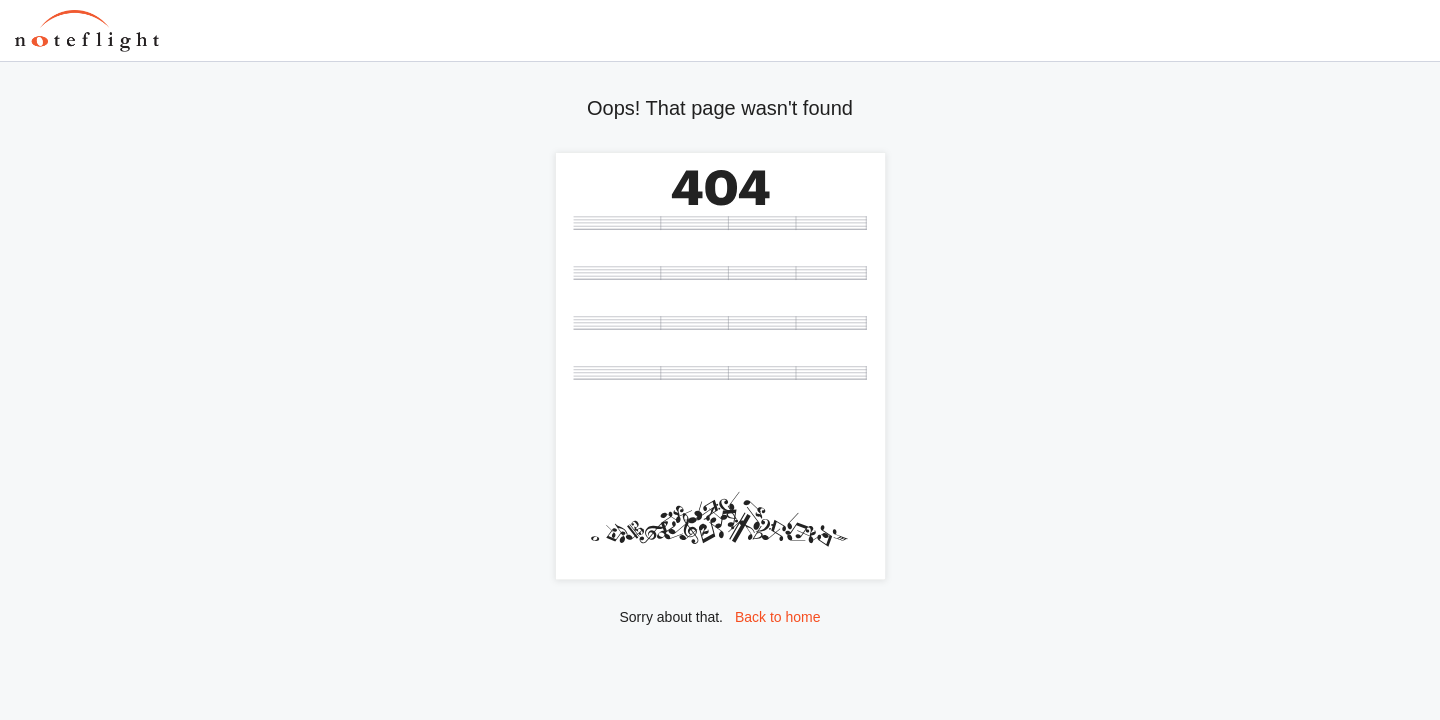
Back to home (778, 617)
